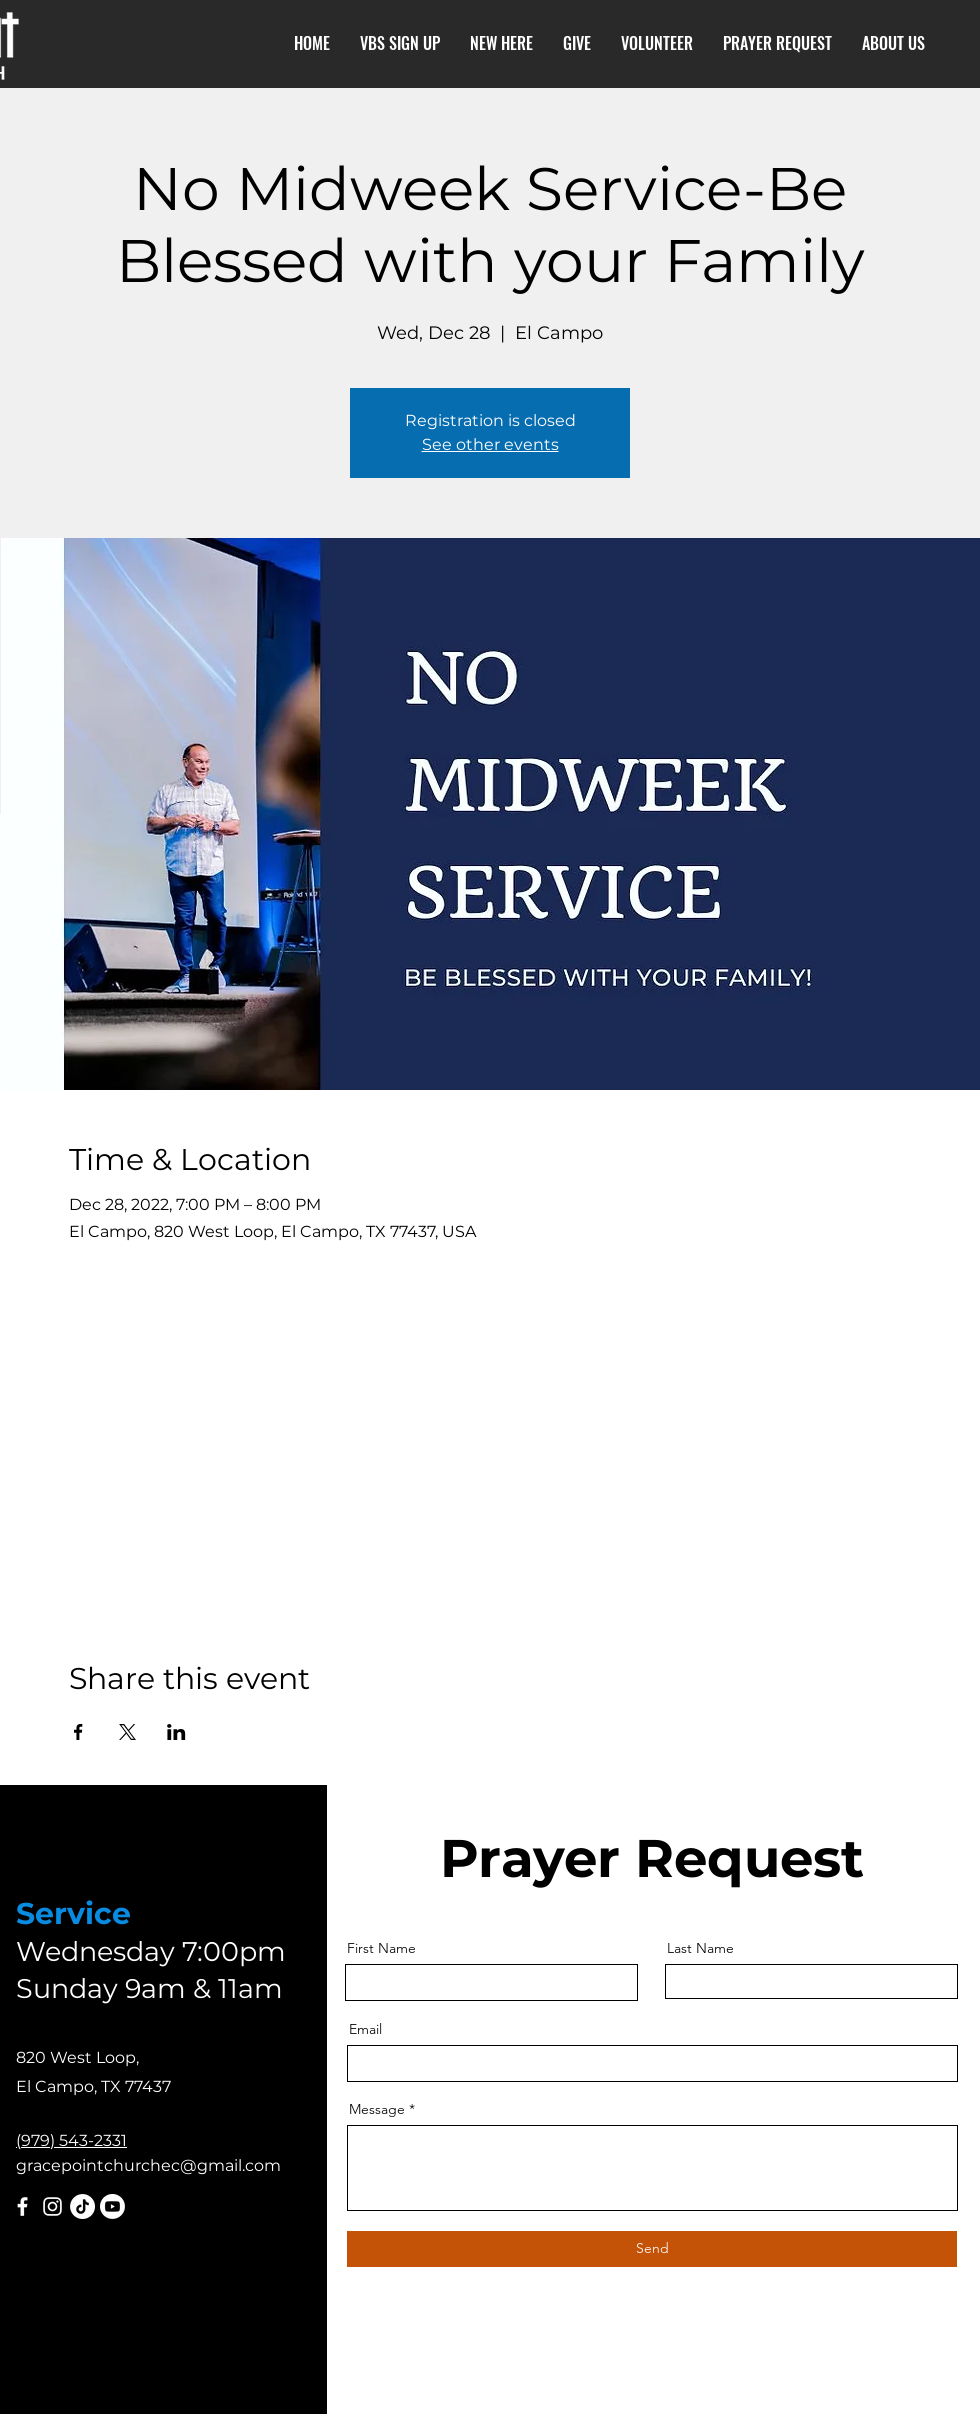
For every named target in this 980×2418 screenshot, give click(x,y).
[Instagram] (52, 2206)
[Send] (652, 2249)
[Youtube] (112, 2206)
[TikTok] (82, 2206)
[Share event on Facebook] (78, 1732)
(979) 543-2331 (71, 2140)
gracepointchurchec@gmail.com (148, 2165)
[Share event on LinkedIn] (176, 1732)
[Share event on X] (127, 1732)
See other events (490, 444)
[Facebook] (22, 2206)
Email (365, 2029)
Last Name (700, 1948)
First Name (381, 1948)
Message (377, 2109)
